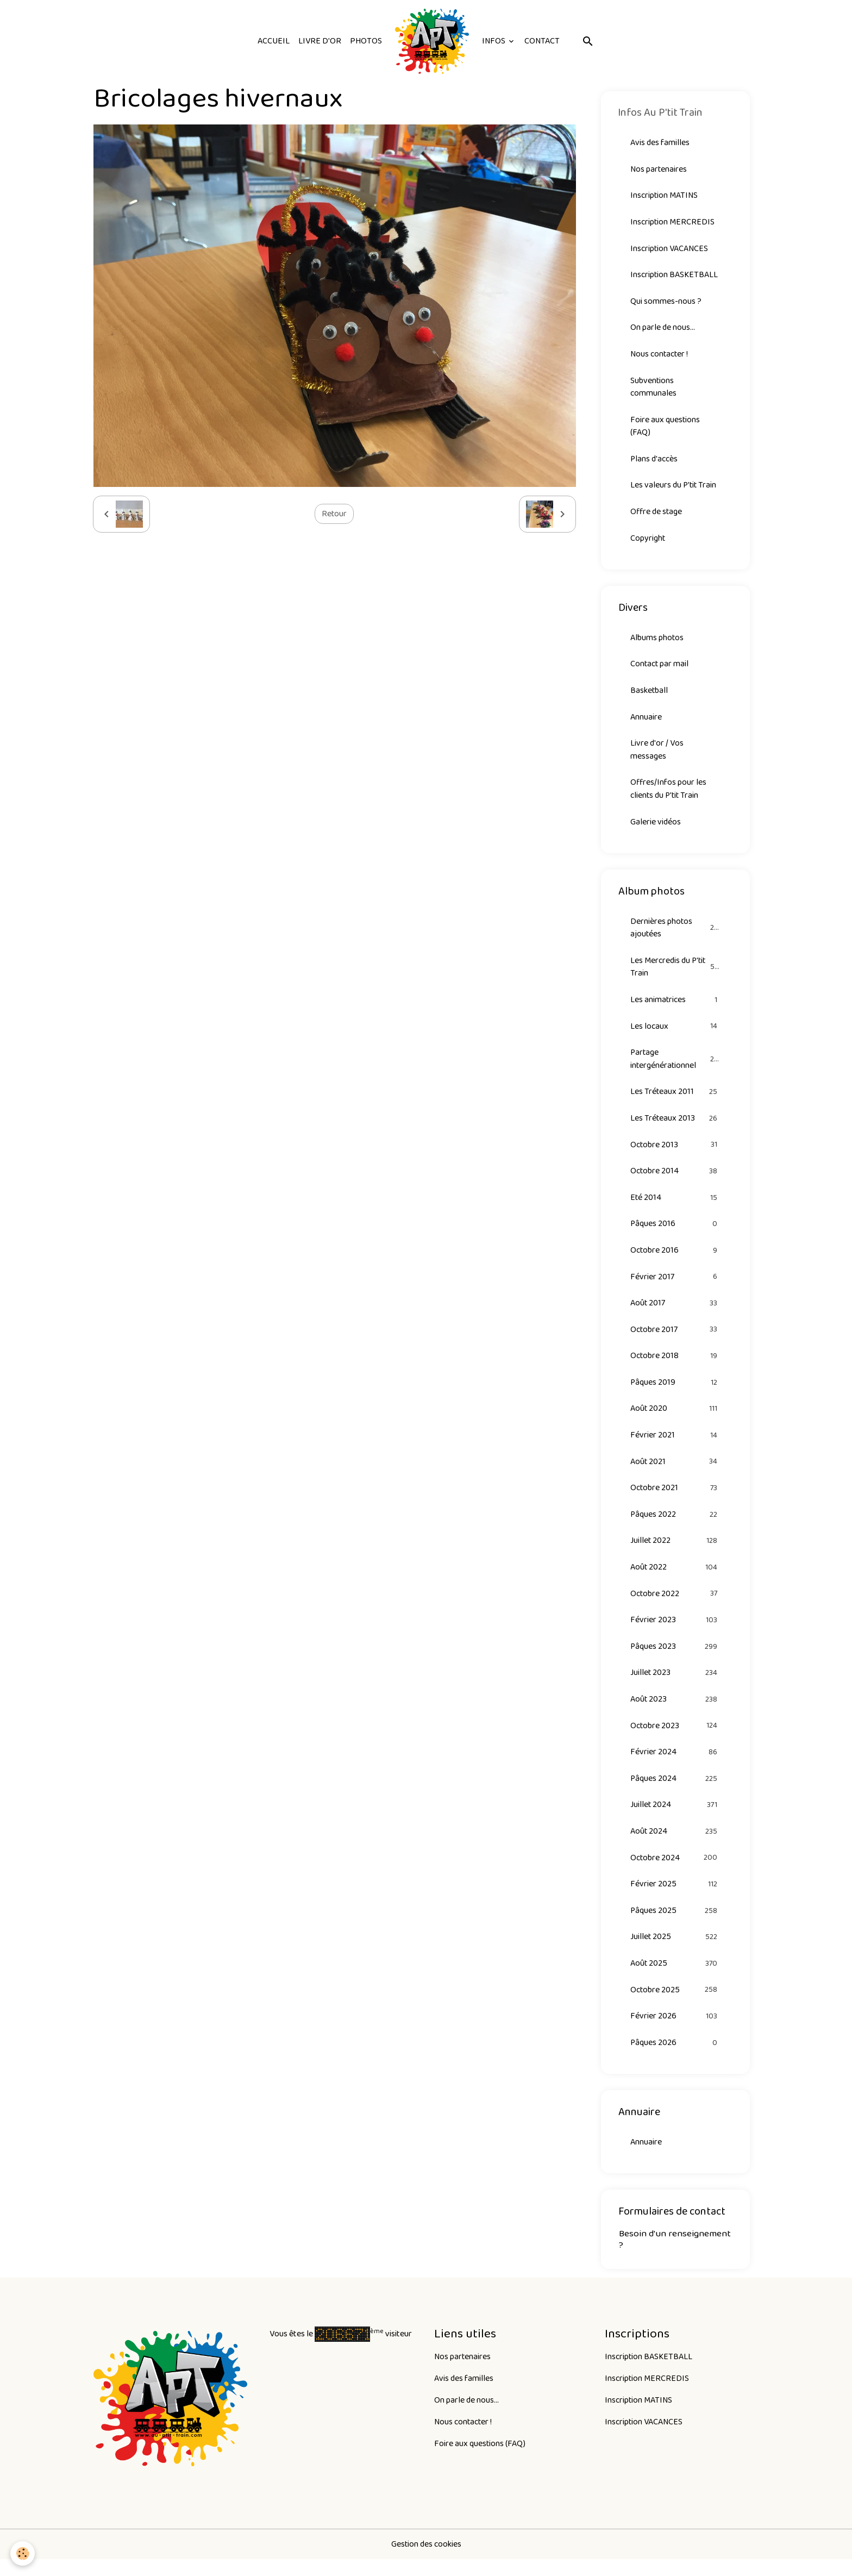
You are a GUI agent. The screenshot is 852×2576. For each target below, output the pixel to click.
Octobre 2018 (675, 1365)
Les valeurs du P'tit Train (674, 488)
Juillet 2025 (675, 1951)
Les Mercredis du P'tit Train (675, 973)
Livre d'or (319, 41)
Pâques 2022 (675, 1525)
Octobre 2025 (675, 2004)
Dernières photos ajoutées (675, 933)
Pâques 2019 (675, 1392)
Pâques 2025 (675, 1924)
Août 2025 (675, 1978)
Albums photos (657, 641)
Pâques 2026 (675, 2058)
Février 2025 (675, 1898)
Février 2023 (675, 1632)
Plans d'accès (654, 461)
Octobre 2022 (675, 1605)
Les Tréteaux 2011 (675, 1099)
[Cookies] (23, 2553)
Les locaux (675, 1033)
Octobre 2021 (675, 1498)
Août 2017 (675, 1312)
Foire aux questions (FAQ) (665, 428)
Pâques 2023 (675, 1658)
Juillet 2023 (675, 1685)
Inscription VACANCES (669, 249)
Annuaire (646, 721)
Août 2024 (675, 1845)
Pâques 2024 (675, 1791)
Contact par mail (660, 668)
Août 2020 (675, 1418)
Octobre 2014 (675, 1179)
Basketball (649, 695)
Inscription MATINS (664, 196)
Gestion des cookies (426, 2560)
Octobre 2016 (675, 1259)
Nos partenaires (658, 169)
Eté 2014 (675, 1205)
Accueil (274, 41)
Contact (542, 41)
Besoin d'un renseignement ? (675, 2255)
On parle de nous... (662, 329)
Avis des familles (660, 142)
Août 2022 (675, 1578)
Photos (366, 41)
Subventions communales (653, 389)
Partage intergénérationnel (675, 1066)
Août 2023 (675, 1711)
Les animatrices (675, 1006)
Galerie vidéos (655, 827)
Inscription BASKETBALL (674, 276)
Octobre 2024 (675, 1871)
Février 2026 (675, 2031)
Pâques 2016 (675, 1232)
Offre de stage (656, 515)
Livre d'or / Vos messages (657, 754)
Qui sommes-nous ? (665, 302)
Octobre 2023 (675, 1738)
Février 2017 (675, 1285)
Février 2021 (675, 1445)
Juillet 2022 (675, 1552)
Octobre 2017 (675, 1339)
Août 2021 (675, 1472)
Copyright (648, 541)
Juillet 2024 (675, 1818)
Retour (334, 514)
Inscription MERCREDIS (672, 222)
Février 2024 (675, 1765)
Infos (494, 41)
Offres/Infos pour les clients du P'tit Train (668, 794)
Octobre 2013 (675, 1152)
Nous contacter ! (659, 355)
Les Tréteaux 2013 (675, 1126)
